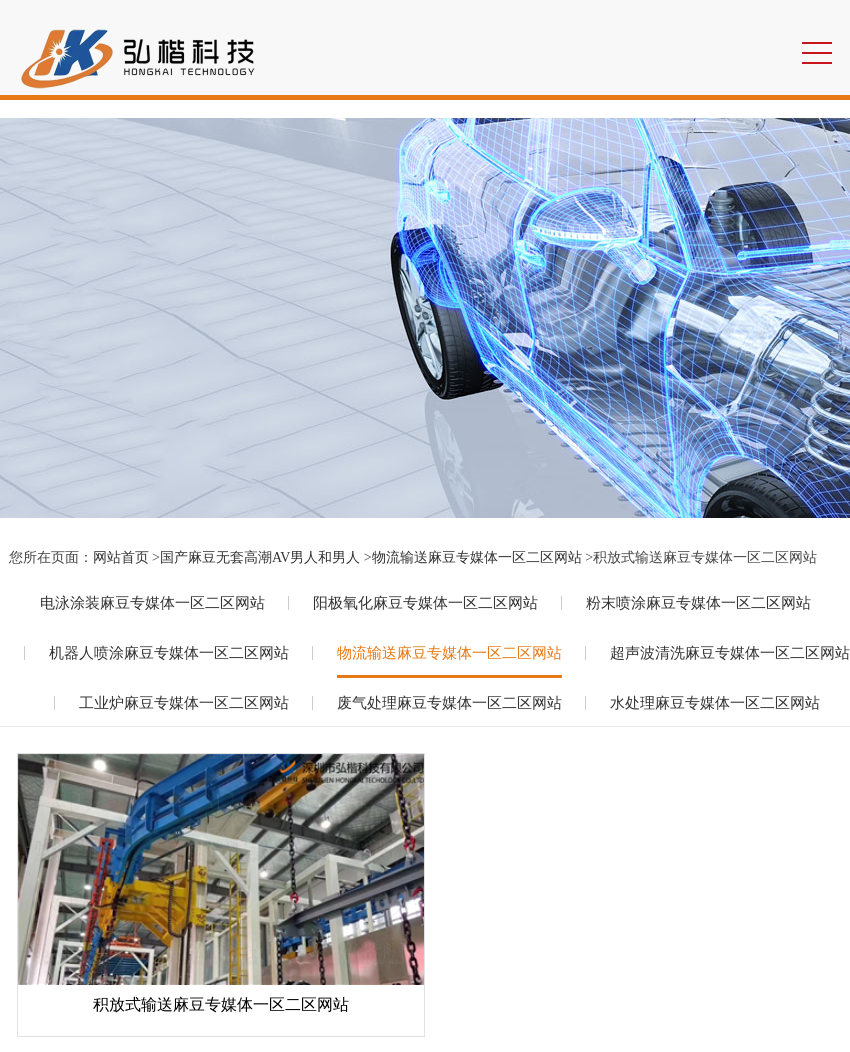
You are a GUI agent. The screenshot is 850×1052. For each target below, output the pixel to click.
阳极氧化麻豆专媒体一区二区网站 (425, 603)
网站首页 (121, 557)
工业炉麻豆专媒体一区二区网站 (184, 703)
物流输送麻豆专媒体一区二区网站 (477, 557)
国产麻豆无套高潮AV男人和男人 (260, 557)
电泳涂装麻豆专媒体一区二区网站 (152, 603)
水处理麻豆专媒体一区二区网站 (715, 703)
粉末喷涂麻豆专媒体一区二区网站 (698, 603)
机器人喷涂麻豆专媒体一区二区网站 (169, 653)
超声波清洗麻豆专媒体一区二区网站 (730, 653)
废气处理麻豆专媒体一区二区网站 (449, 703)
